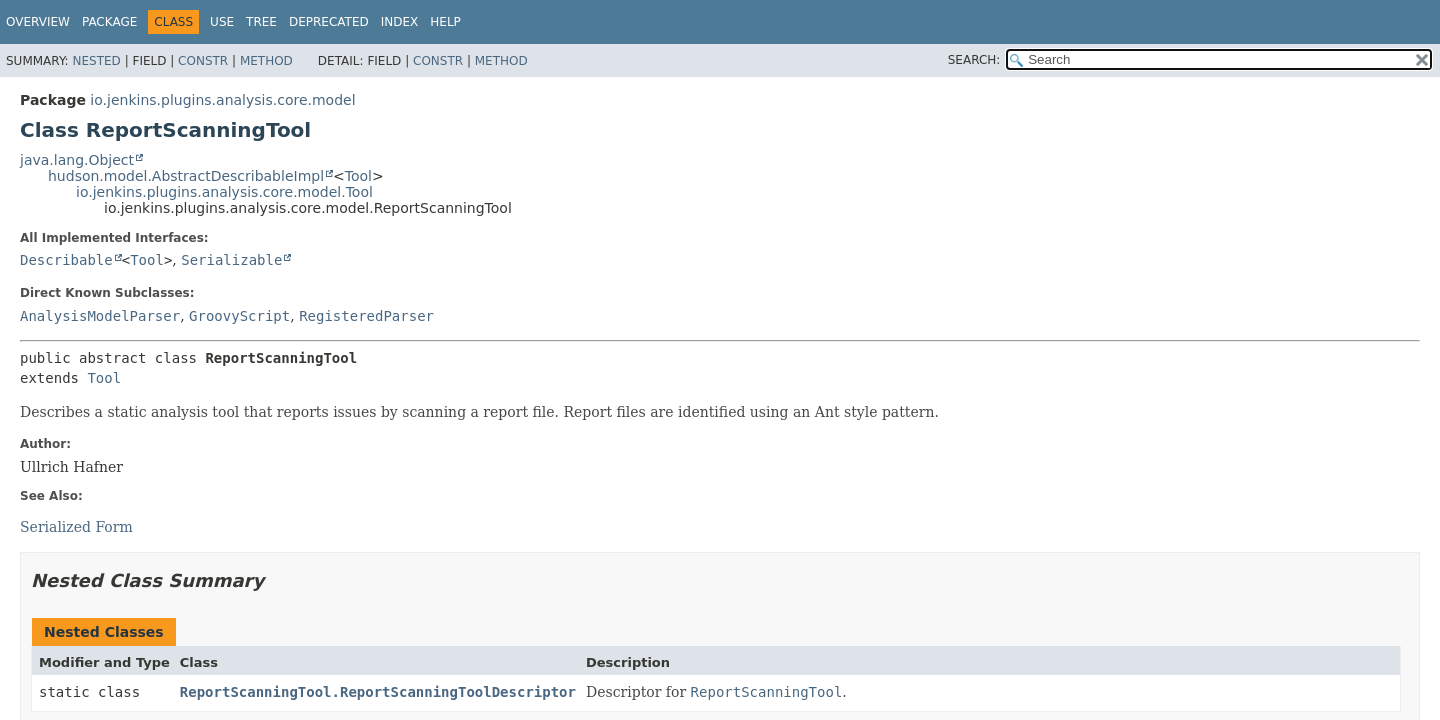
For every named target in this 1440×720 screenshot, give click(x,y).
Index (400, 22)
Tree (261, 22)
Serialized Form (76, 527)
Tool (358, 176)
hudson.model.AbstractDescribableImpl (186, 176)
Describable (66, 260)
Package (109, 22)
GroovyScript (239, 316)
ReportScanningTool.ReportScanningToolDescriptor (378, 692)
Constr (203, 61)
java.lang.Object (77, 160)
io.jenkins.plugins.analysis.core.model (222, 100)
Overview (38, 22)
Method (266, 61)
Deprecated (329, 22)
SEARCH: (974, 60)
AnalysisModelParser (100, 316)
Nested (96, 61)
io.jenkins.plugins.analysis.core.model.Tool (224, 192)
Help (445, 22)
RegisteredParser (366, 316)
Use (222, 22)
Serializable (231, 260)
